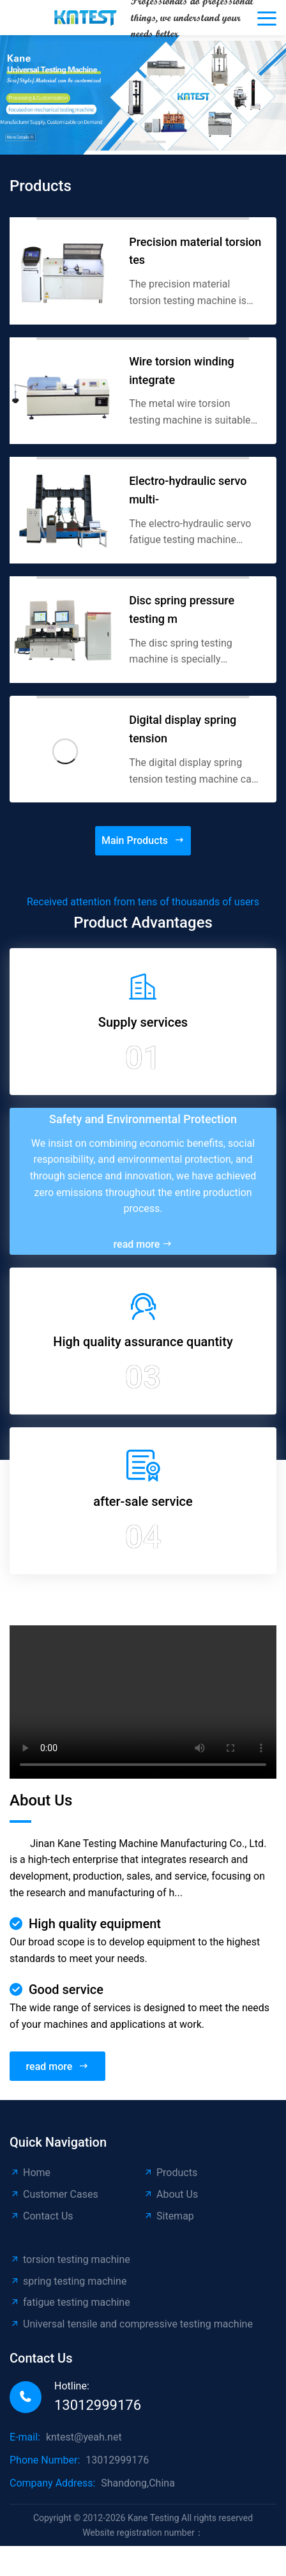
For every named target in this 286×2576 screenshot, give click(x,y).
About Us (170, 2194)
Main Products (143, 840)
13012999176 (97, 2405)
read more (143, 1244)
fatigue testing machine (70, 2302)
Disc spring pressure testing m (181, 609)
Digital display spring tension (182, 729)
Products (170, 2172)
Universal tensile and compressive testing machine (131, 2324)
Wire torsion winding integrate (181, 371)
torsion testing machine (70, 2259)
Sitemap (168, 2216)
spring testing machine (68, 2281)
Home (30, 2172)
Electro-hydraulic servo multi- (187, 490)
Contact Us (41, 2216)
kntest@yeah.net (84, 2437)
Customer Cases (54, 2194)
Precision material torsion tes (195, 251)
